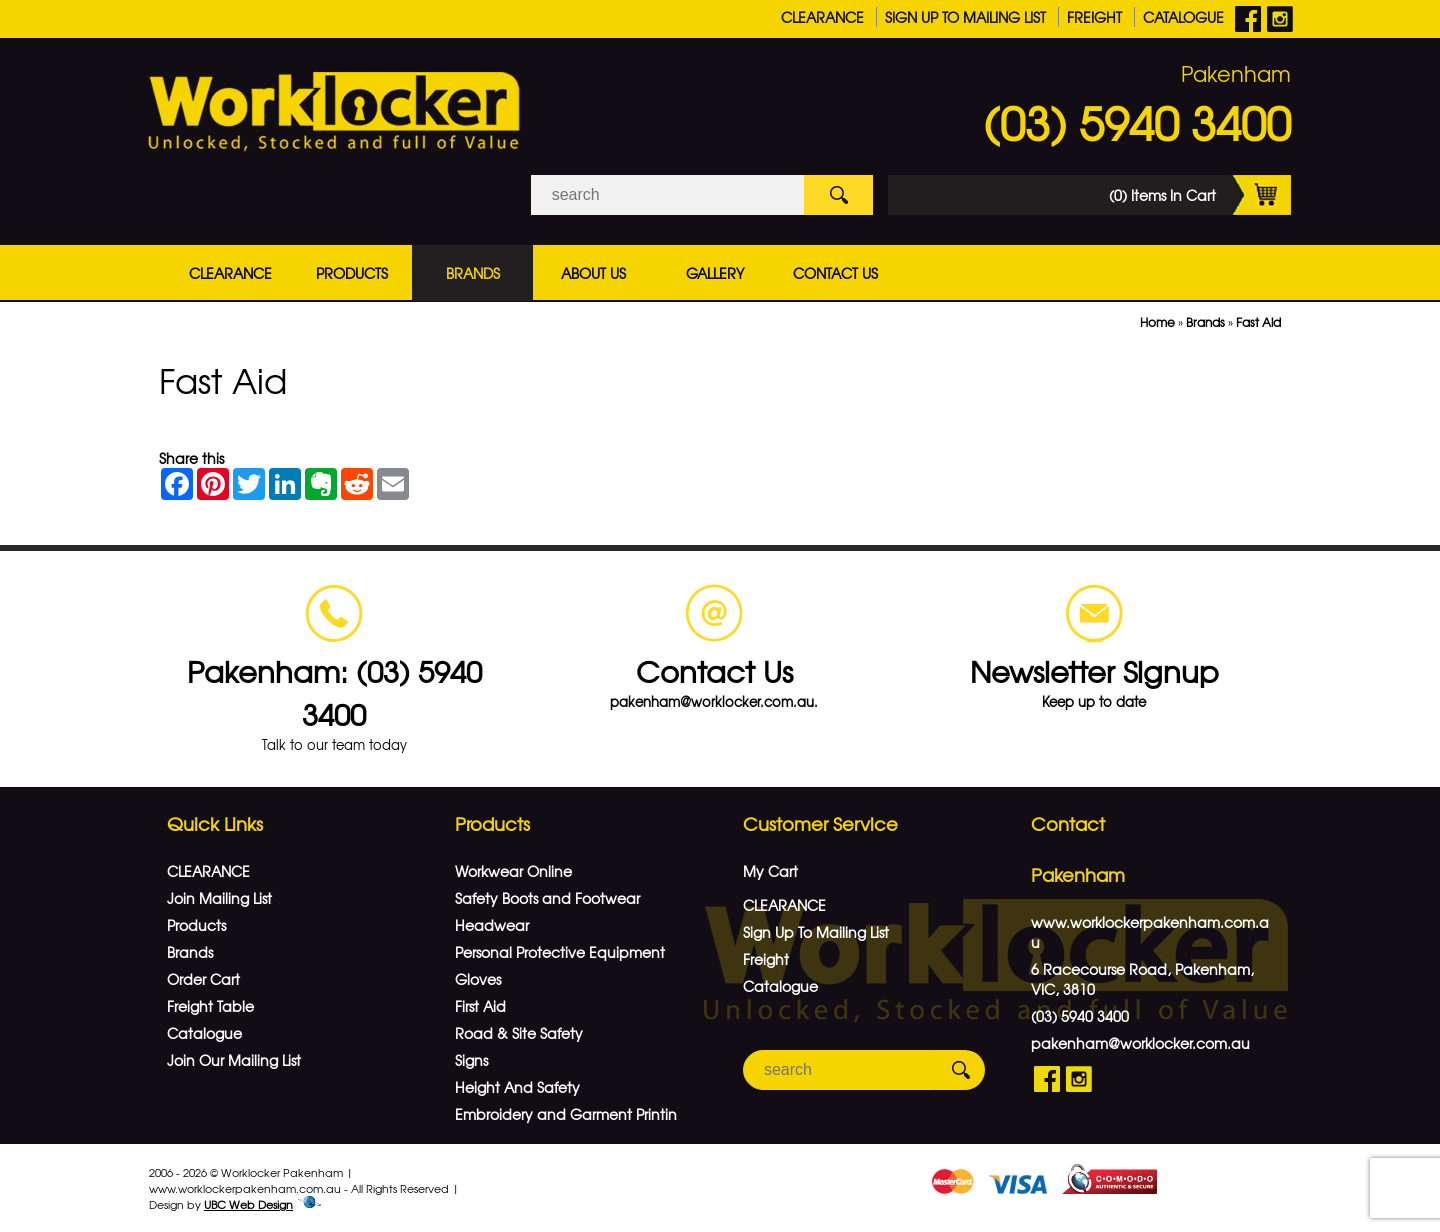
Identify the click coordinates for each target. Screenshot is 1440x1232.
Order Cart (203, 979)
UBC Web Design (248, 1204)
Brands (473, 273)
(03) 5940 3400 (1137, 122)
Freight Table (210, 1006)
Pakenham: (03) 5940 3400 (334, 692)
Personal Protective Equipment (560, 952)
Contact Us (835, 273)
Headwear (492, 925)
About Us (593, 273)
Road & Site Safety (519, 1033)
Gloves (478, 979)
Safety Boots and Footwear (547, 898)
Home (1157, 322)
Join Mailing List (219, 898)
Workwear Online (513, 871)
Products (352, 273)
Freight (1094, 17)
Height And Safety (517, 1087)
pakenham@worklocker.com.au (1140, 1043)
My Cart (770, 871)
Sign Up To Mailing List (965, 17)
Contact (1068, 823)
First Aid (480, 1006)
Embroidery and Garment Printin (566, 1114)
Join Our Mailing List (234, 1060)
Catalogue (1183, 17)
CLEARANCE (822, 17)
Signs (471, 1060)
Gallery (715, 273)
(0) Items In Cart (1200, 195)
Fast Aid (1258, 322)
